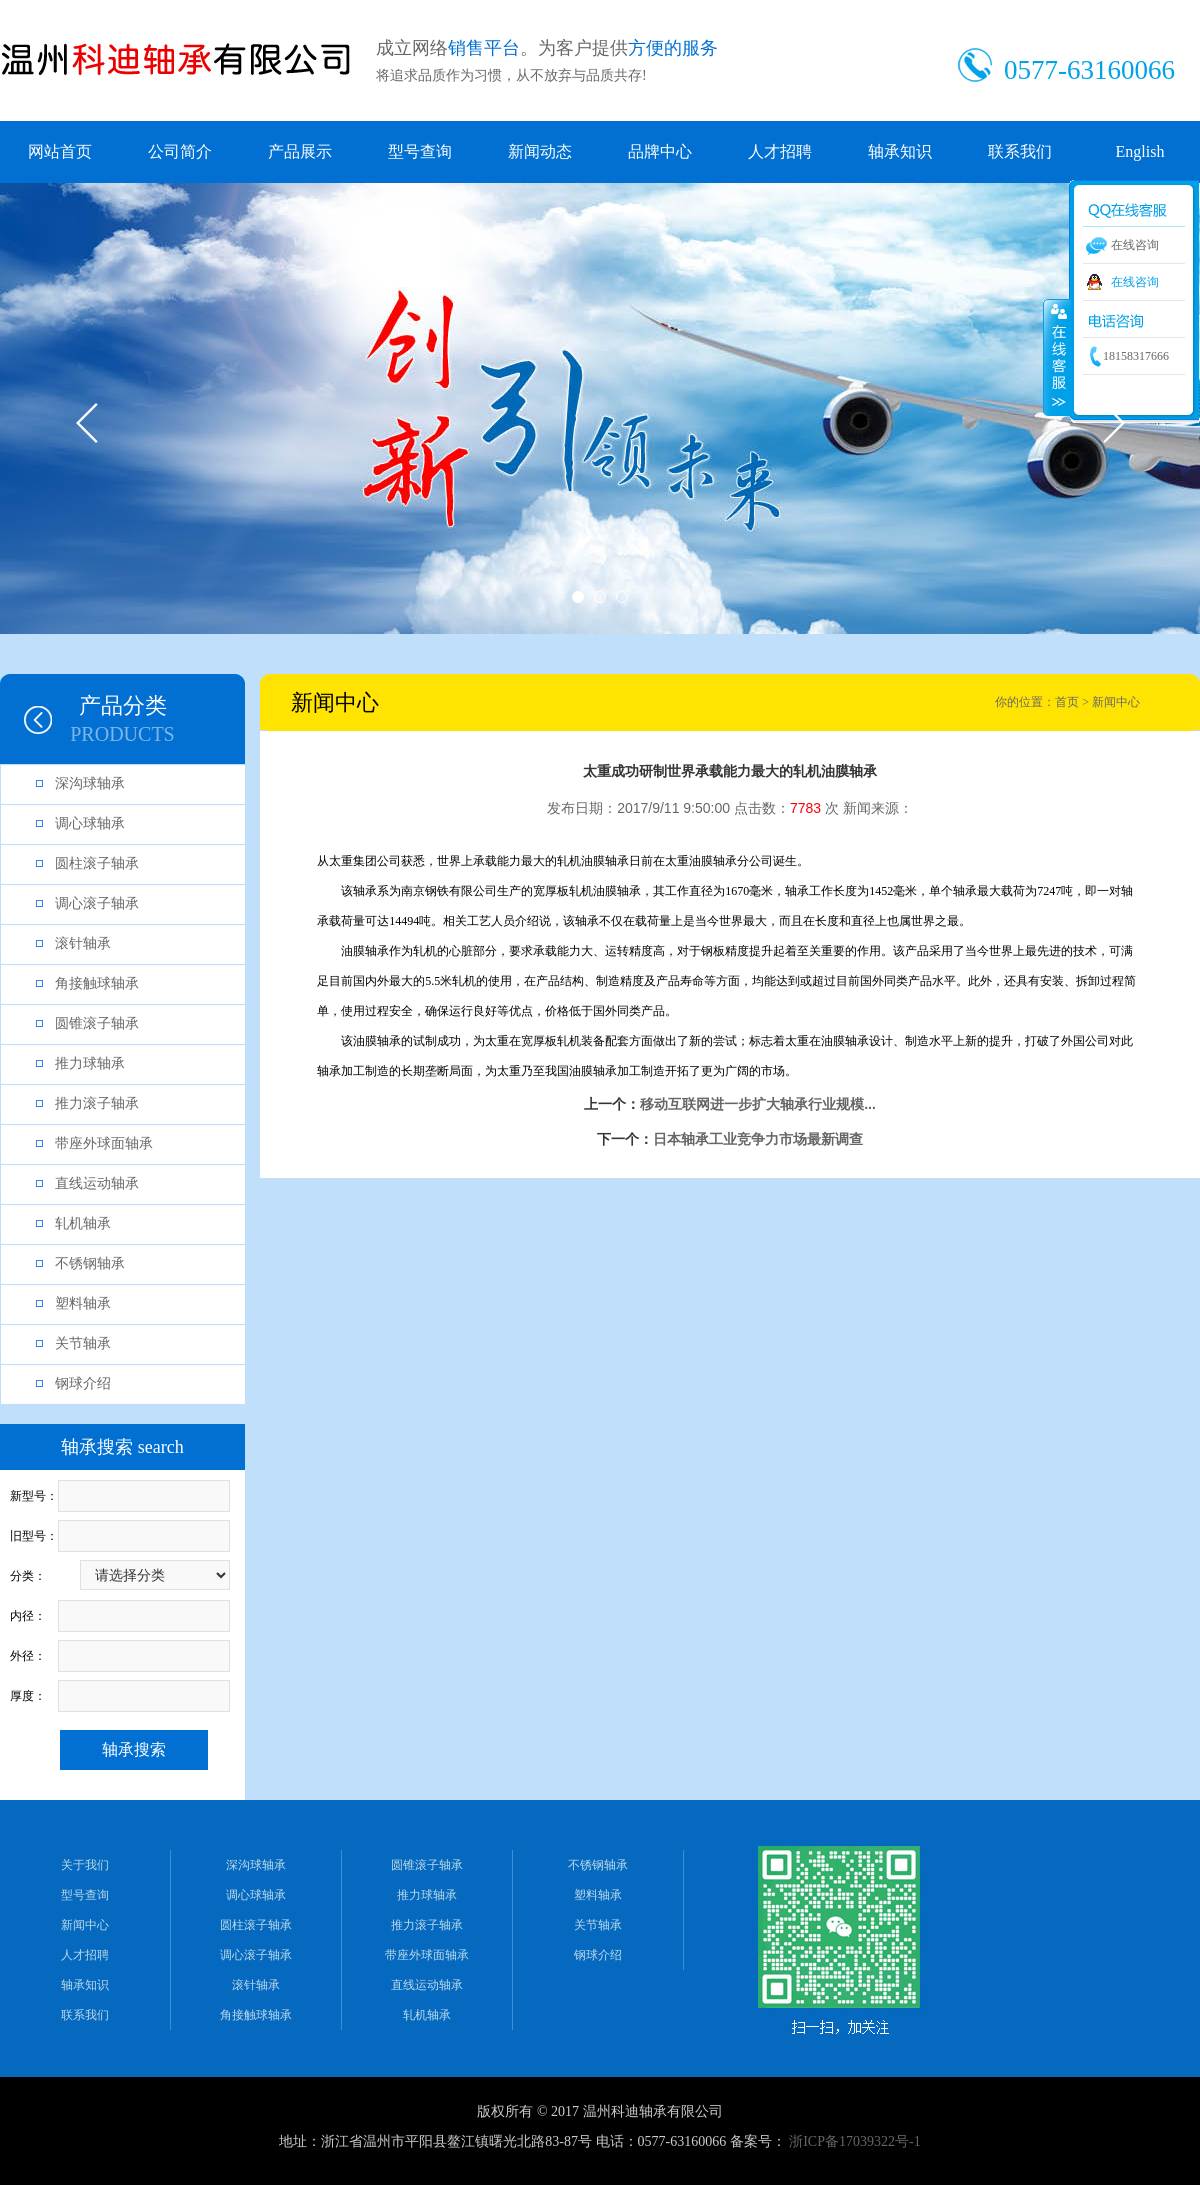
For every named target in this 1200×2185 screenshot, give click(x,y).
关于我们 (85, 1865)
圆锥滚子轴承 (97, 1023)
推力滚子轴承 (97, 1103)
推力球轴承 (90, 1063)
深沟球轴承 (90, 783)
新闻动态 (540, 151)
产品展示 (300, 151)
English (1140, 151)
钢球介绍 (83, 1383)
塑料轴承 (83, 1303)
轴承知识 (900, 151)
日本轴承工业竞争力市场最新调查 (758, 1139)
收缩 (1057, 357)
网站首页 (60, 151)
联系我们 (1020, 151)
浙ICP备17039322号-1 (854, 2141)
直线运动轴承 (97, 1183)
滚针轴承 (83, 943)
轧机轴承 (83, 1223)
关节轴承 (83, 1343)
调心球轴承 (90, 823)
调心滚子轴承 (97, 903)
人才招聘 (780, 151)
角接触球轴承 (97, 983)
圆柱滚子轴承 (97, 863)
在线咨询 (1135, 282)
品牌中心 (660, 151)
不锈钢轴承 (90, 1263)
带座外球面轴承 (104, 1143)
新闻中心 (85, 1925)
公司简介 (180, 151)
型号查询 (420, 151)
